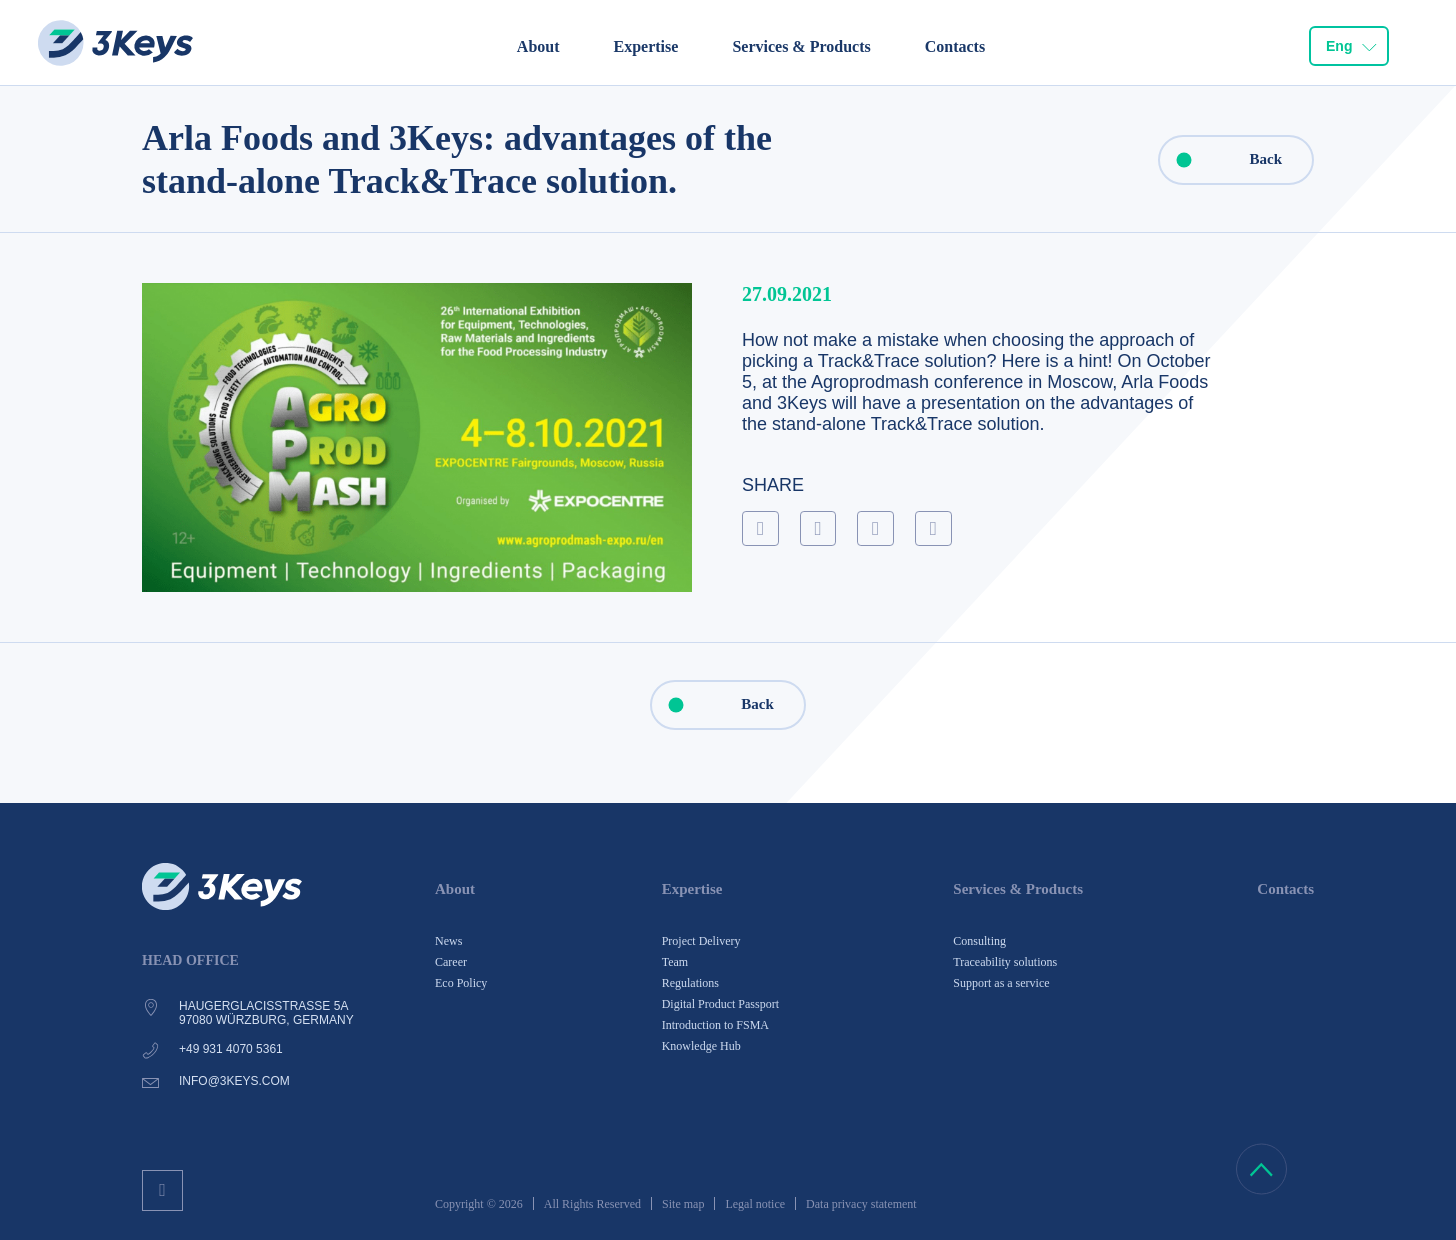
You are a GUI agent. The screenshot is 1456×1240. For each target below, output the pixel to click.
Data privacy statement (861, 1204)
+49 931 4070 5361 (231, 1049)
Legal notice (755, 1204)
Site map (683, 1204)
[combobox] (1349, 46)
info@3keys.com (234, 1081)
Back (1221, 160)
